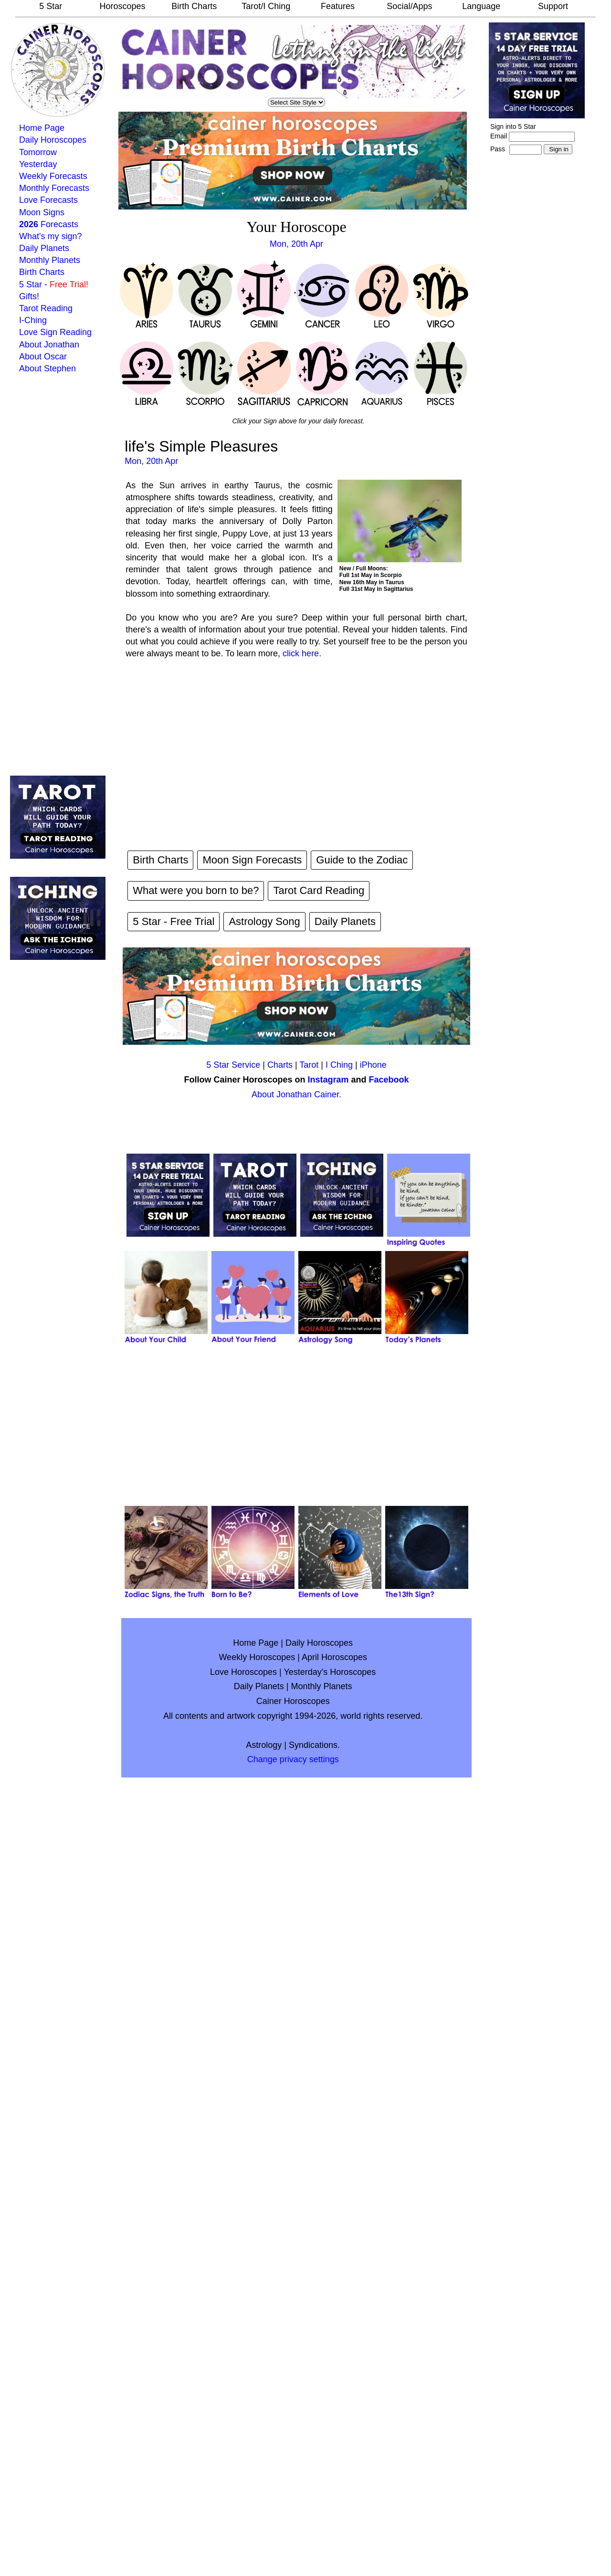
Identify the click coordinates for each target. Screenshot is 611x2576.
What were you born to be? (196, 890)
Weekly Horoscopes (257, 1657)
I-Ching (33, 320)
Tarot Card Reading (318, 890)
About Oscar (43, 356)
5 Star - (53, 284)
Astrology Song (264, 921)
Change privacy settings (293, 1759)
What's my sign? (50, 236)
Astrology (264, 1745)
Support (553, 6)
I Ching (339, 1065)
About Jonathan (49, 344)
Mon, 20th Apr (296, 244)
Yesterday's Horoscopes (330, 1672)
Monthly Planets (49, 260)
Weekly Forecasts (53, 176)
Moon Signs (41, 212)
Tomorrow (38, 152)
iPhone (373, 1065)
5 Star (50, 6)
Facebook (389, 1079)
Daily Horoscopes (52, 140)
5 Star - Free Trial (173, 921)
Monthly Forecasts (54, 188)
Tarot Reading (46, 308)
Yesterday (38, 164)
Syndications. (314, 1745)
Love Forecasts (48, 200)
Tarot (308, 1065)
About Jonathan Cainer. (296, 1094)
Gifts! (29, 296)
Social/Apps (409, 6)
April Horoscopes (334, 1657)
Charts (280, 1065)
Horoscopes (122, 6)
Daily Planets (44, 248)
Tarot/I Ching (266, 6)
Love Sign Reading (55, 332)
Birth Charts (194, 6)
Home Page (41, 128)
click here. (302, 653)
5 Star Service (233, 1065)
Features (338, 6)
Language (481, 6)
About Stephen (47, 368)
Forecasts (48, 224)
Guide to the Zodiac (362, 860)
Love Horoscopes (243, 1672)
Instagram (327, 1079)
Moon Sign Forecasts (252, 860)
